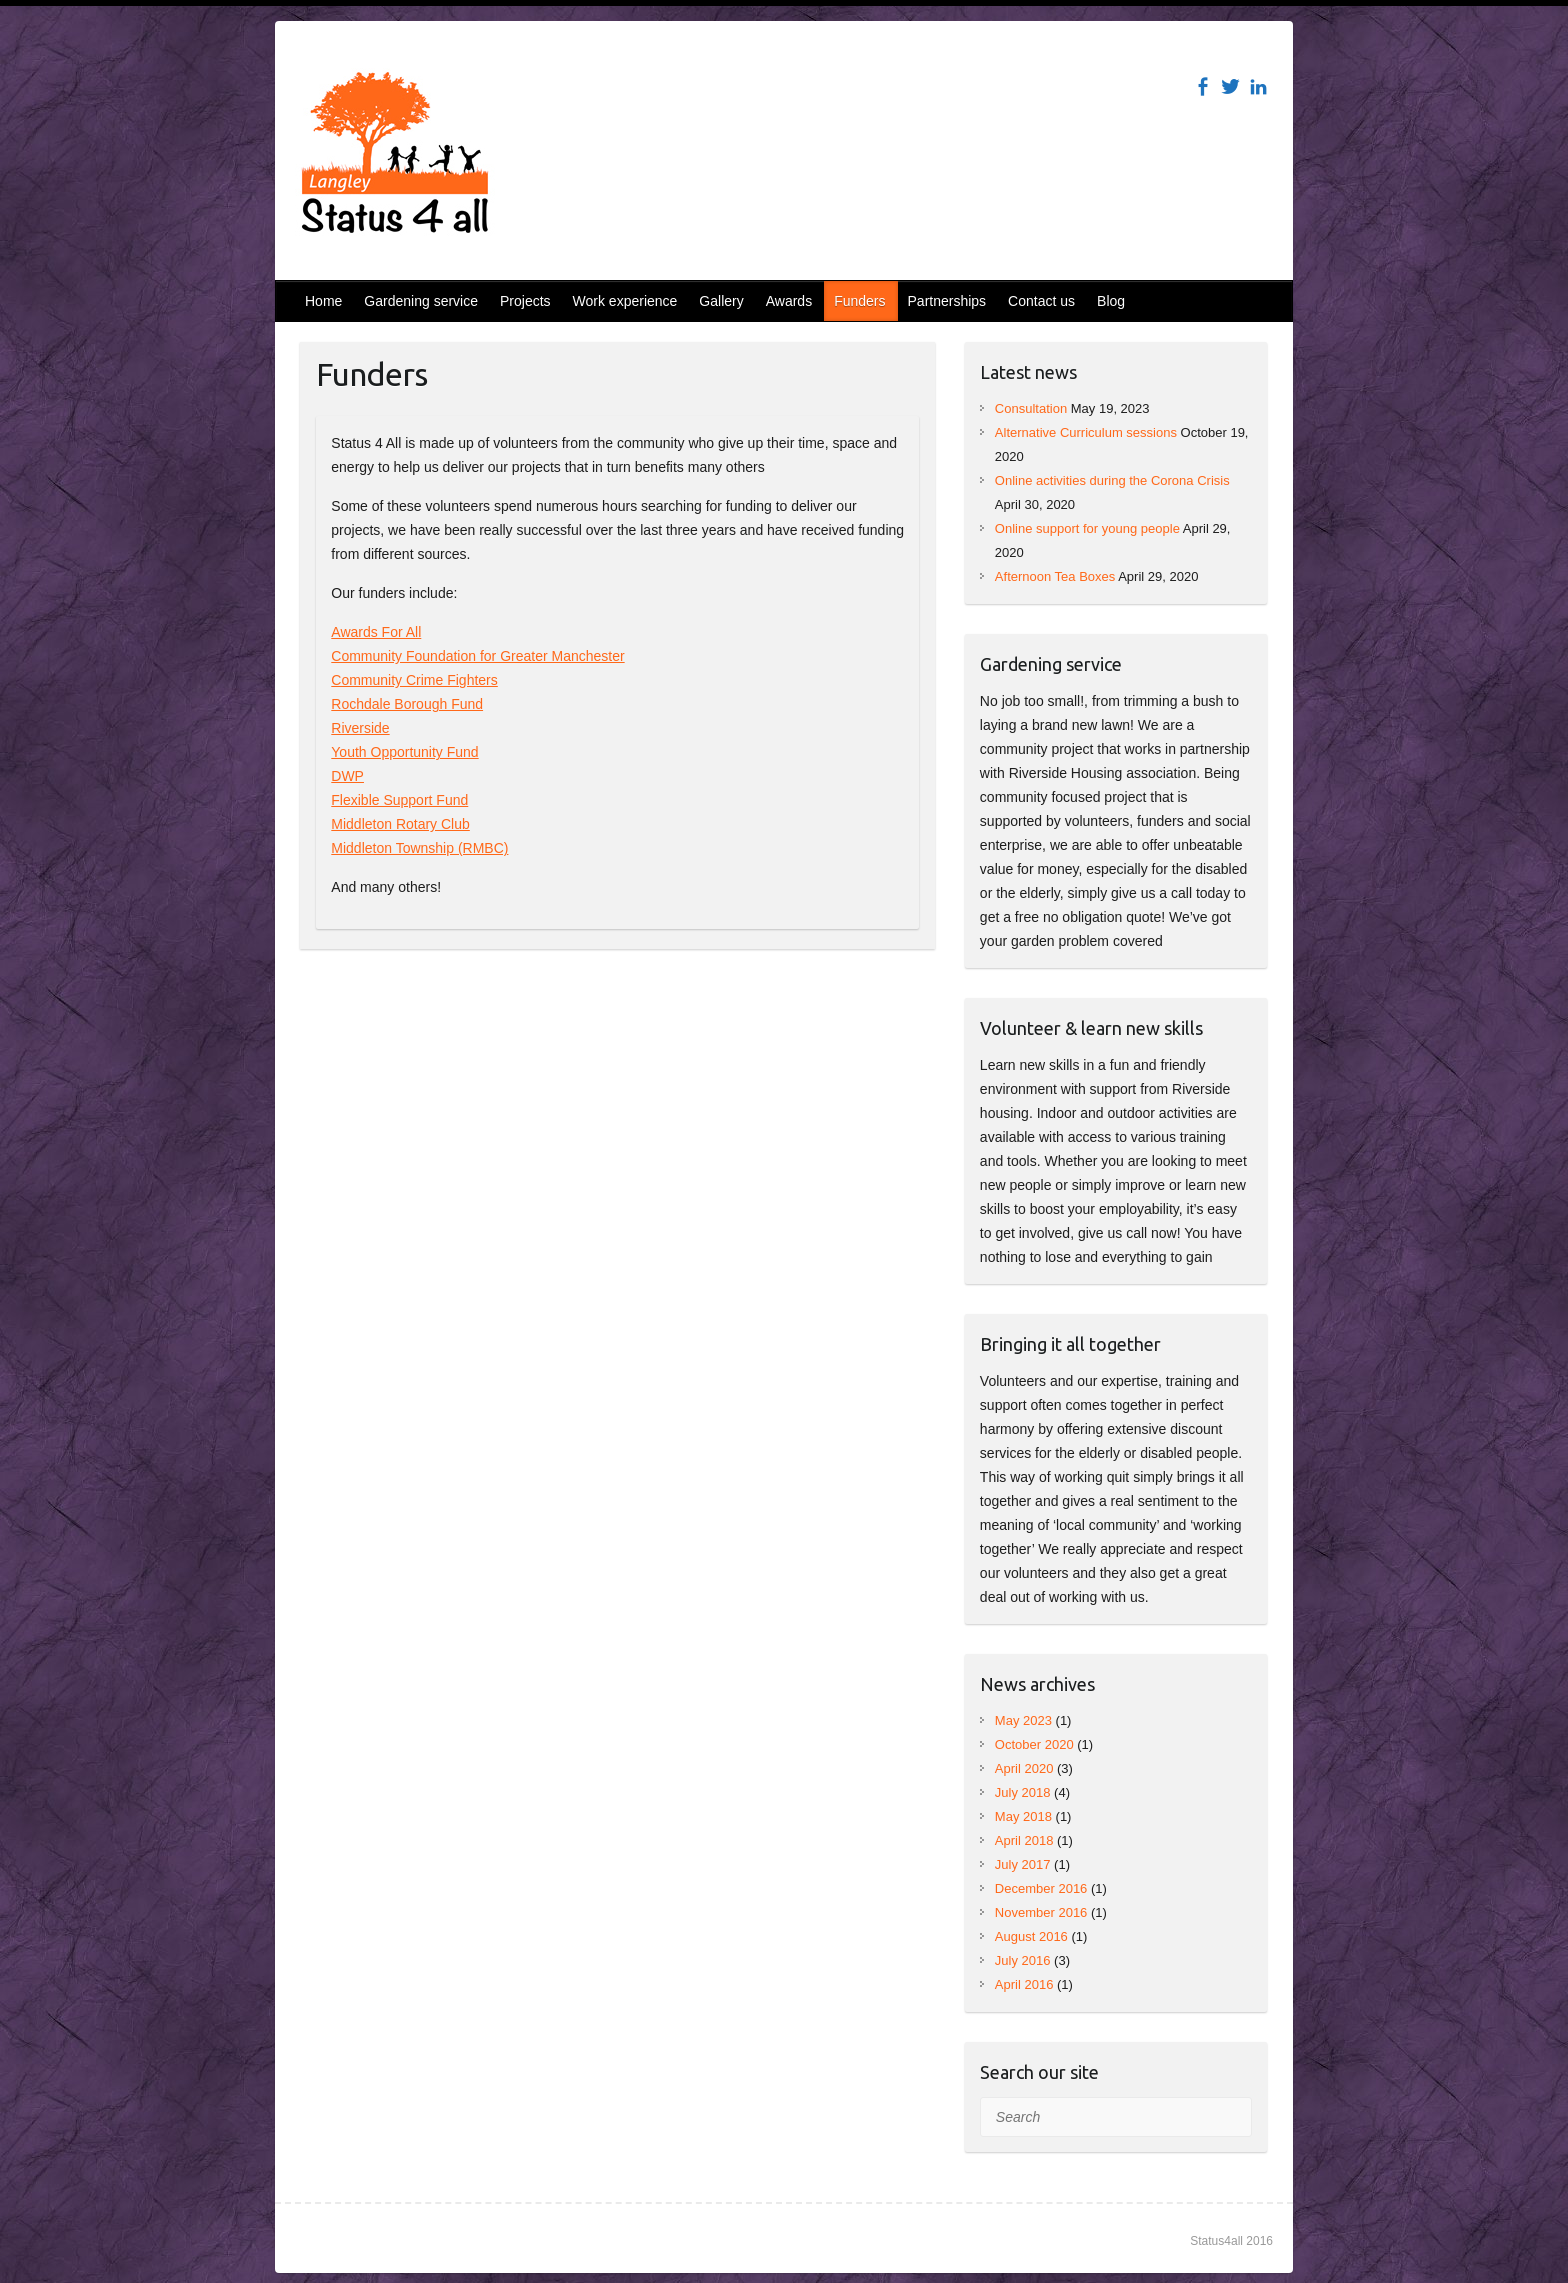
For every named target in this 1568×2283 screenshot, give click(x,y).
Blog (1111, 301)
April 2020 (1024, 1768)
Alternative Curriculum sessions (1086, 432)
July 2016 (1023, 1960)
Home (323, 301)
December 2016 (1041, 1888)
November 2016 (1041, 1912)
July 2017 (1023, 1864)
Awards (789, 301)
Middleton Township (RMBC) (419, 848)
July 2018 (1023, 1792)
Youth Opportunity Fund (404, 752)
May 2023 (1023, 1720)
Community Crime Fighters (414, 680)
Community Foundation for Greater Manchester (477, 656)
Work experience (625, 301)
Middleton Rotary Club (400, 824)
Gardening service (421, 301)
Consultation (1031, 408)
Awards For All (376, 632)
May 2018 (1023, 1816)
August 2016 (1031, 1936)
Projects (525, 301)
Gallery (721, 301)
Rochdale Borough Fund (407, 704)
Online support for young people (1087, 528)
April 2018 (1024, 1840)
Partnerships (947, 301)
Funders (859, 301)
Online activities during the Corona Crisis (1112, 480)
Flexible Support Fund (399, 800)
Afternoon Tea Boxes (1055, 576)
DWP (347, 776)
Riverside (360, 728)
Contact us (1041, 301)
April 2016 (1024, 1984)
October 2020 (1034, 1744)
